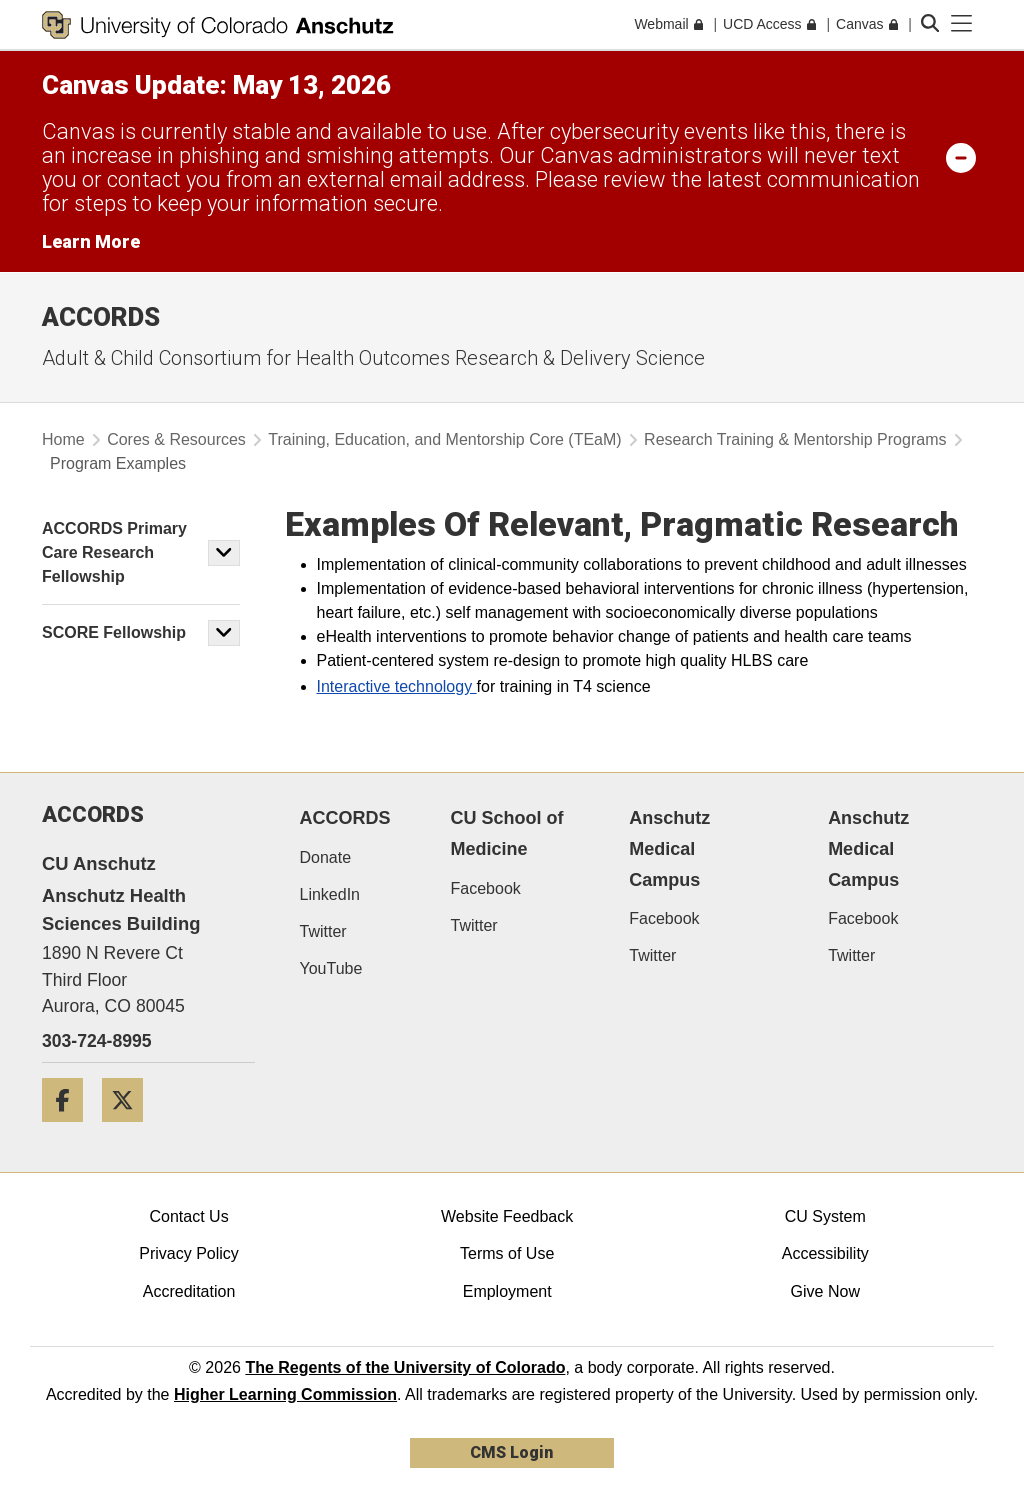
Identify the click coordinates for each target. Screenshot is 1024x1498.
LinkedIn (330, 894)
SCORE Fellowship (114, 632)
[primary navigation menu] (962, 24)
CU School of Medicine (507, 833)
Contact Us (188, 1216)
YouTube (331, 968)
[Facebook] (70, 1129)
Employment (507, 1291)
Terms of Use (507, 1253)
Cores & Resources (176, 439)
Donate (326, 857)
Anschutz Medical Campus (669, 848)
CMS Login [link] (511, 1452)
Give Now (825, 1291)
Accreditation (189, 1291)
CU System (825, 1216)
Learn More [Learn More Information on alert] (91, 241)
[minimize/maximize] (961, 157)
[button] (224, 553)
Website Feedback (507, 1216)
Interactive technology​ (397, 686)
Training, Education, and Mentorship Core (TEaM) (444, 439)
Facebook (486, 888)
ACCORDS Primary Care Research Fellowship (114, 552)
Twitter (323, 931)
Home (63, 439)
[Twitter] (130, 1129)
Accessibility (825, 1253)
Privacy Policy (189, 1253)
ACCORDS (345, 818)
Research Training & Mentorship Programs (795, 439)
